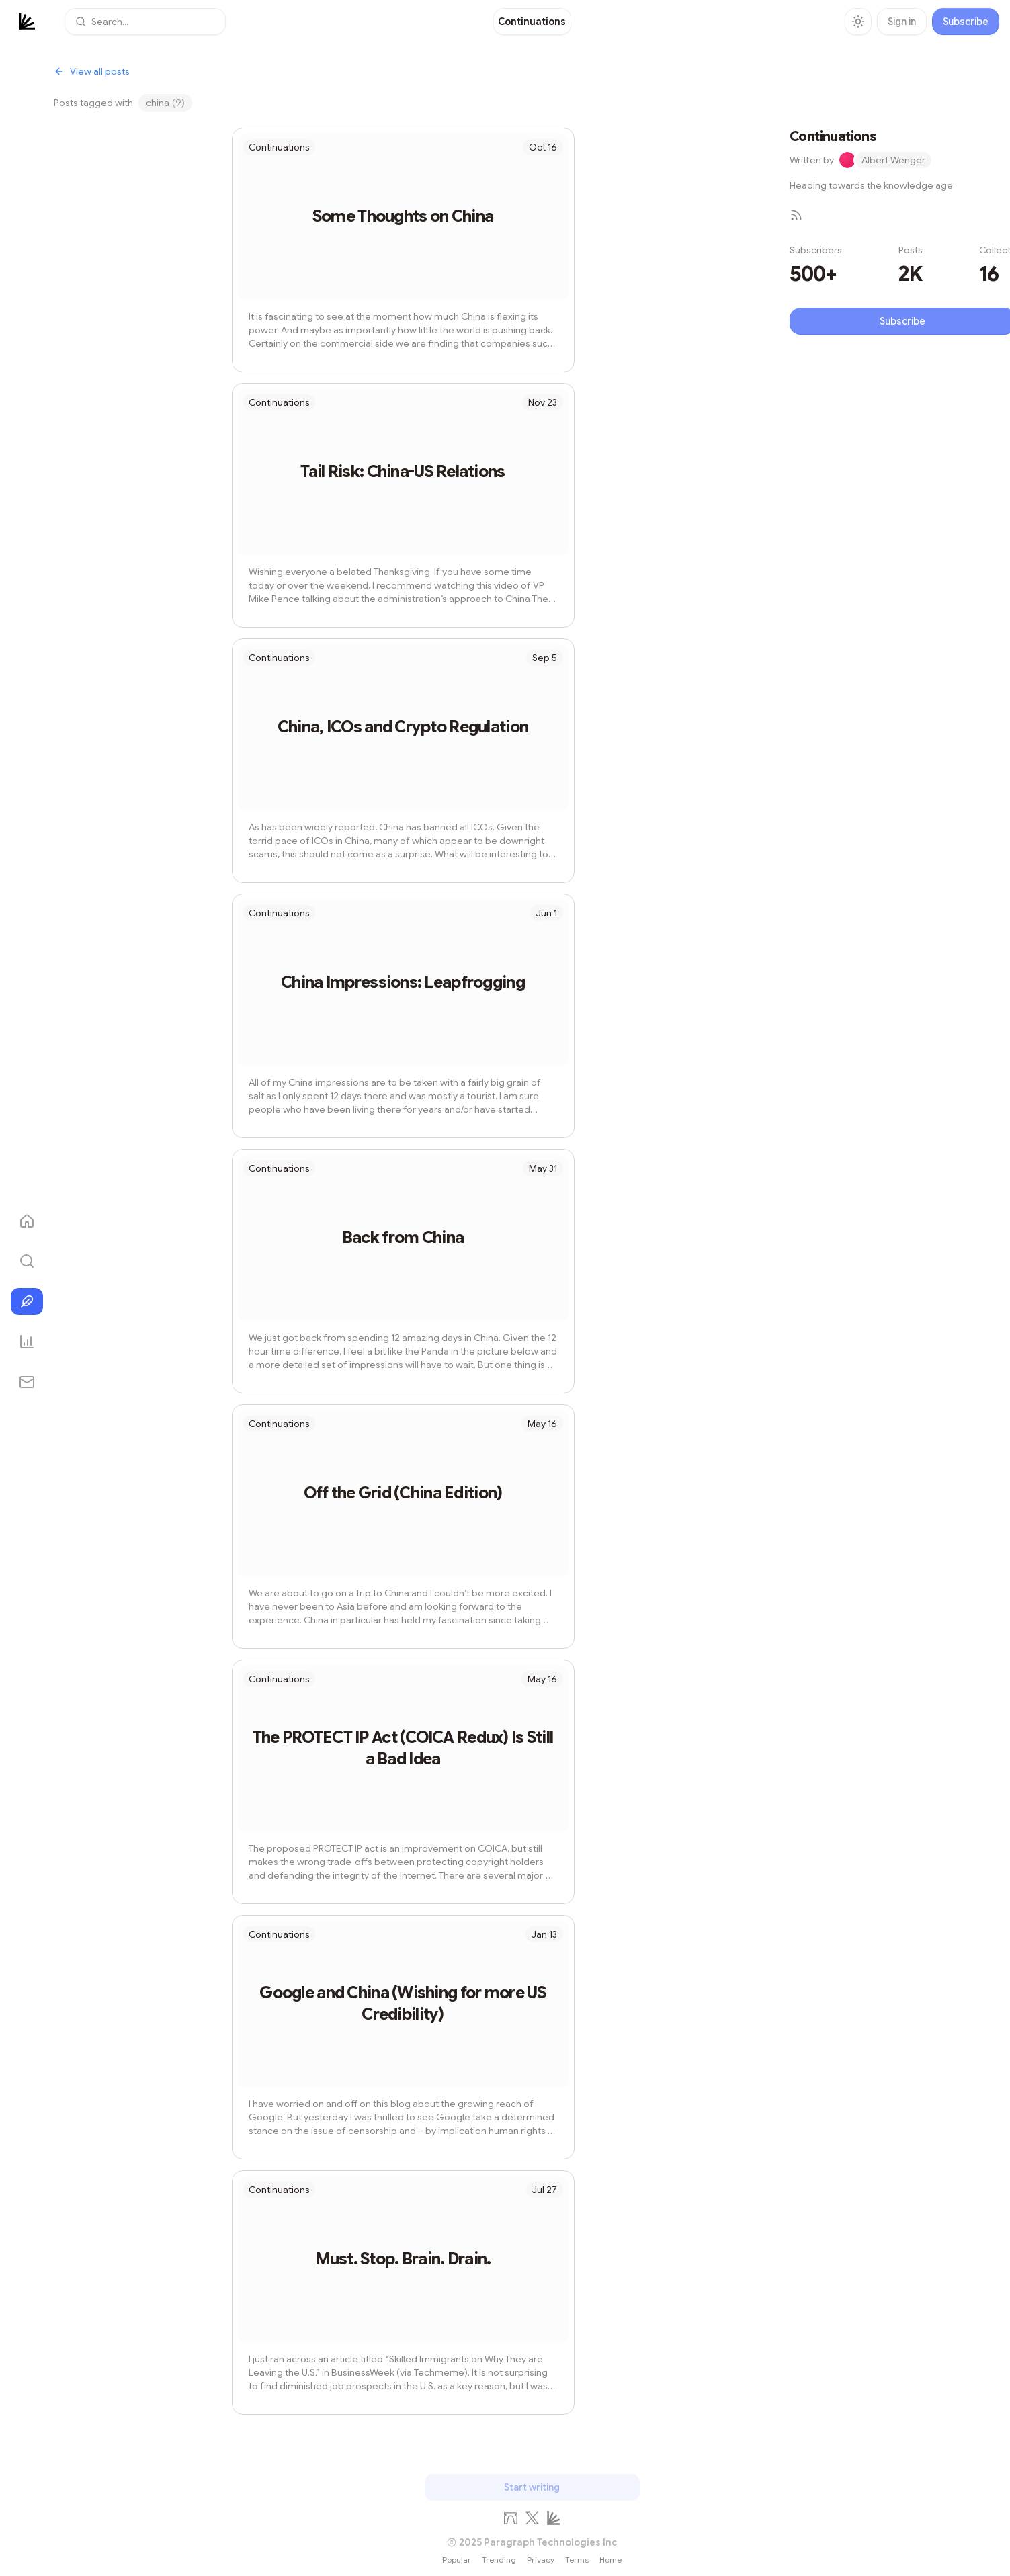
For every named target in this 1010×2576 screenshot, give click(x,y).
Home (610, 2559)
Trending (499, 2559)
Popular (456, 2559)
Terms (577, 2559)
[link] (532, 21)
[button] (145, 21)
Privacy (540, 2559)
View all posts (92, 71)
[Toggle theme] (858, 21)
